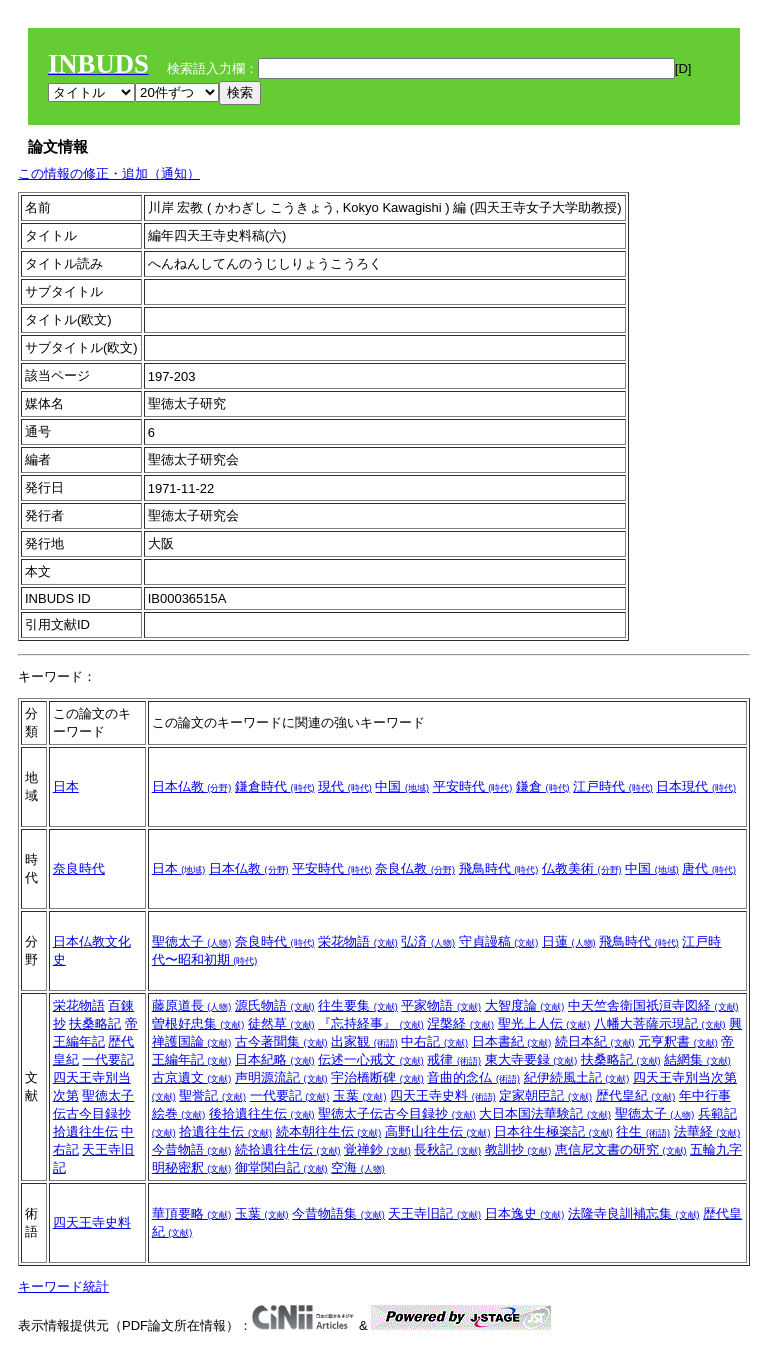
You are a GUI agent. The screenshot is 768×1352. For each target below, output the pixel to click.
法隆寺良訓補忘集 (634, 1213)
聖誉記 (212, 1095)
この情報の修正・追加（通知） (109, 173)
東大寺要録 (531, 1059)
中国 (402, 786)
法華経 (707, 1131)
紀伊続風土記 (577, 1077)
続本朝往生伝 (329, 1131)
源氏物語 (275, 1005)
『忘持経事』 (371, 1023)
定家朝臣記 (545, 1095)
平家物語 (441, 1005)
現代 (345, 786)
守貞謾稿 (499, 941)
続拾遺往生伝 (288, 1149)
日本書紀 (512, 1041)
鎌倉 (543, 786)
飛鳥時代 (499, 868)
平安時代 (473, 786)
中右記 (434, 1041)
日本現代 (696, 786)
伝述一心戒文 (371, 1059)
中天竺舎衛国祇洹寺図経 (653, 1005)
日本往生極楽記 (553, 1131)
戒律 (454, 1059)
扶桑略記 (95, 1023)
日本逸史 (525, 1213)
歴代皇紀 (636, 1095)
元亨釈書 (678, 1041)
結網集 (697, 1059)
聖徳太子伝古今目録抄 (397, 1113)
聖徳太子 (192, 941)
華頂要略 (192, 1213)
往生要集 (358, 1005)
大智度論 (525, 1005)
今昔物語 (192, 1149)
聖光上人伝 (544, 1023)
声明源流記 (281, 1077)
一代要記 (108, 1059)
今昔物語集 (338, 1213)
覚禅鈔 (377, 1149)
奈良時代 (79, 868)
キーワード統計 (63, 1286)
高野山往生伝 (438, 1131)
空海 (358, 1167)
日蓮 (569, 941)
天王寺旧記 (434, 1213)
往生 (643, 1131)
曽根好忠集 (198, 1023)
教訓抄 (518, 1149)
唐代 (709, 868)
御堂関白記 (281, 1167)
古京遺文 (192, 1077)
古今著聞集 (281, 1041)
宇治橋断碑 (377, 1077)
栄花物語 (358, 941)
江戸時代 (613, 786)
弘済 (428, 941)
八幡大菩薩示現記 (660, 1023)
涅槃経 (460, 1023)
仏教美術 (582, 868)
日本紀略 (275, 1059)
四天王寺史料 (443, 1095)
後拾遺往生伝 (262, 1113)
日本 (66, 786)
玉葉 (360, 1095)
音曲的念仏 (473, 1077)
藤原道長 (192, 1005)
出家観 (364, 1041)
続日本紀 (595, 1041)
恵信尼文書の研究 (621, 1149)
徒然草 (281, 1023)
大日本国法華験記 (545, 1113)
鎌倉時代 (275, 786)
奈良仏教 (415, 868)
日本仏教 (192, 786)
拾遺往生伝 (85, 1131)
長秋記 (447, 1149)
